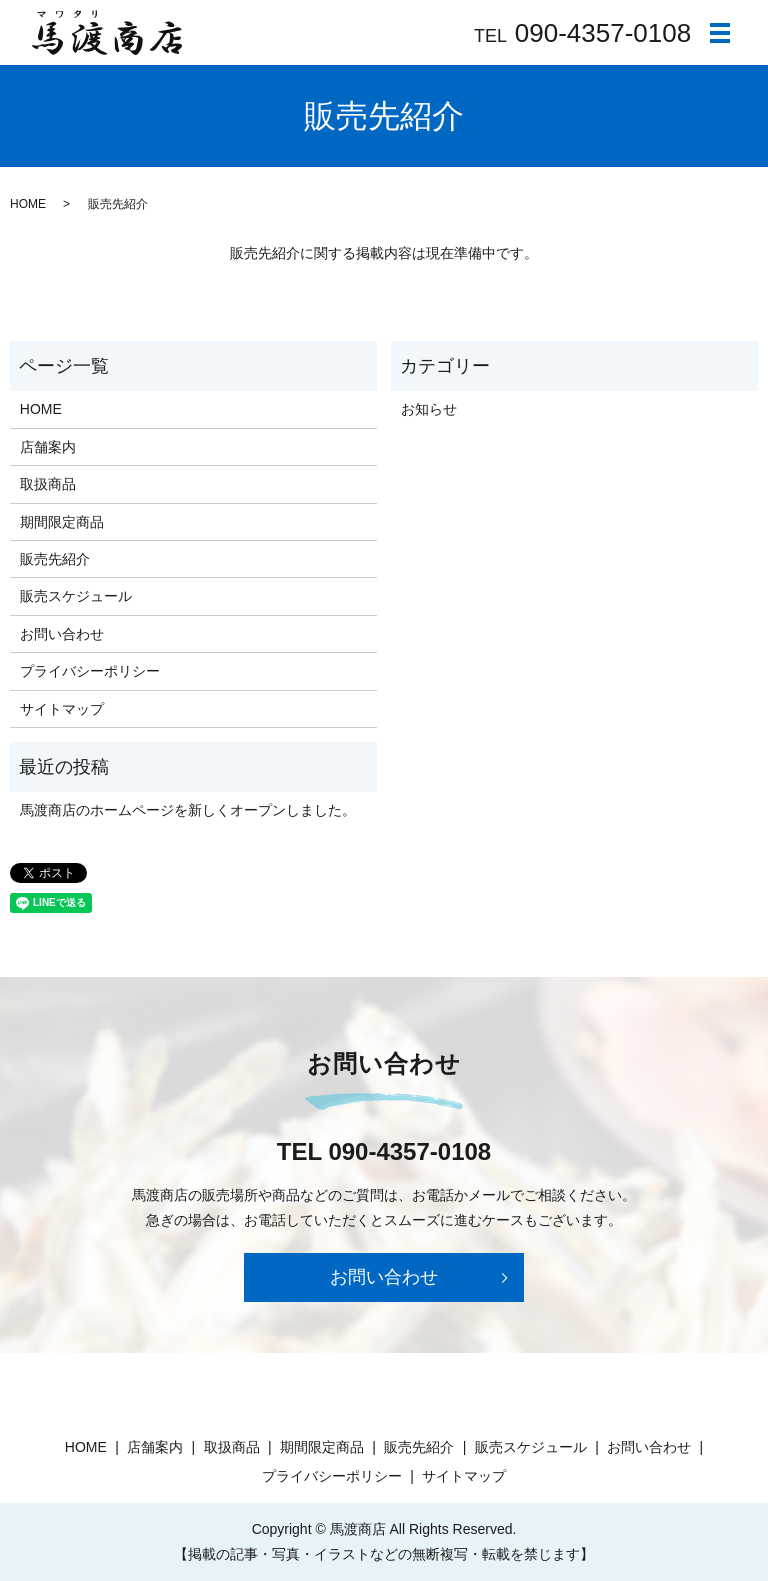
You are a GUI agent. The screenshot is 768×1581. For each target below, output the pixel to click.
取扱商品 (48, 484)
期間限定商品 (62, 522)
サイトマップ (62, 709)
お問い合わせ (62, 634)
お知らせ (429, 409)
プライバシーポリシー (90, 671)
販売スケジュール (76, 596)
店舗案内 (48, 447)
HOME (28, 204)
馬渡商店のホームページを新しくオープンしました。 (188, 810)
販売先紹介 (55, 559)
